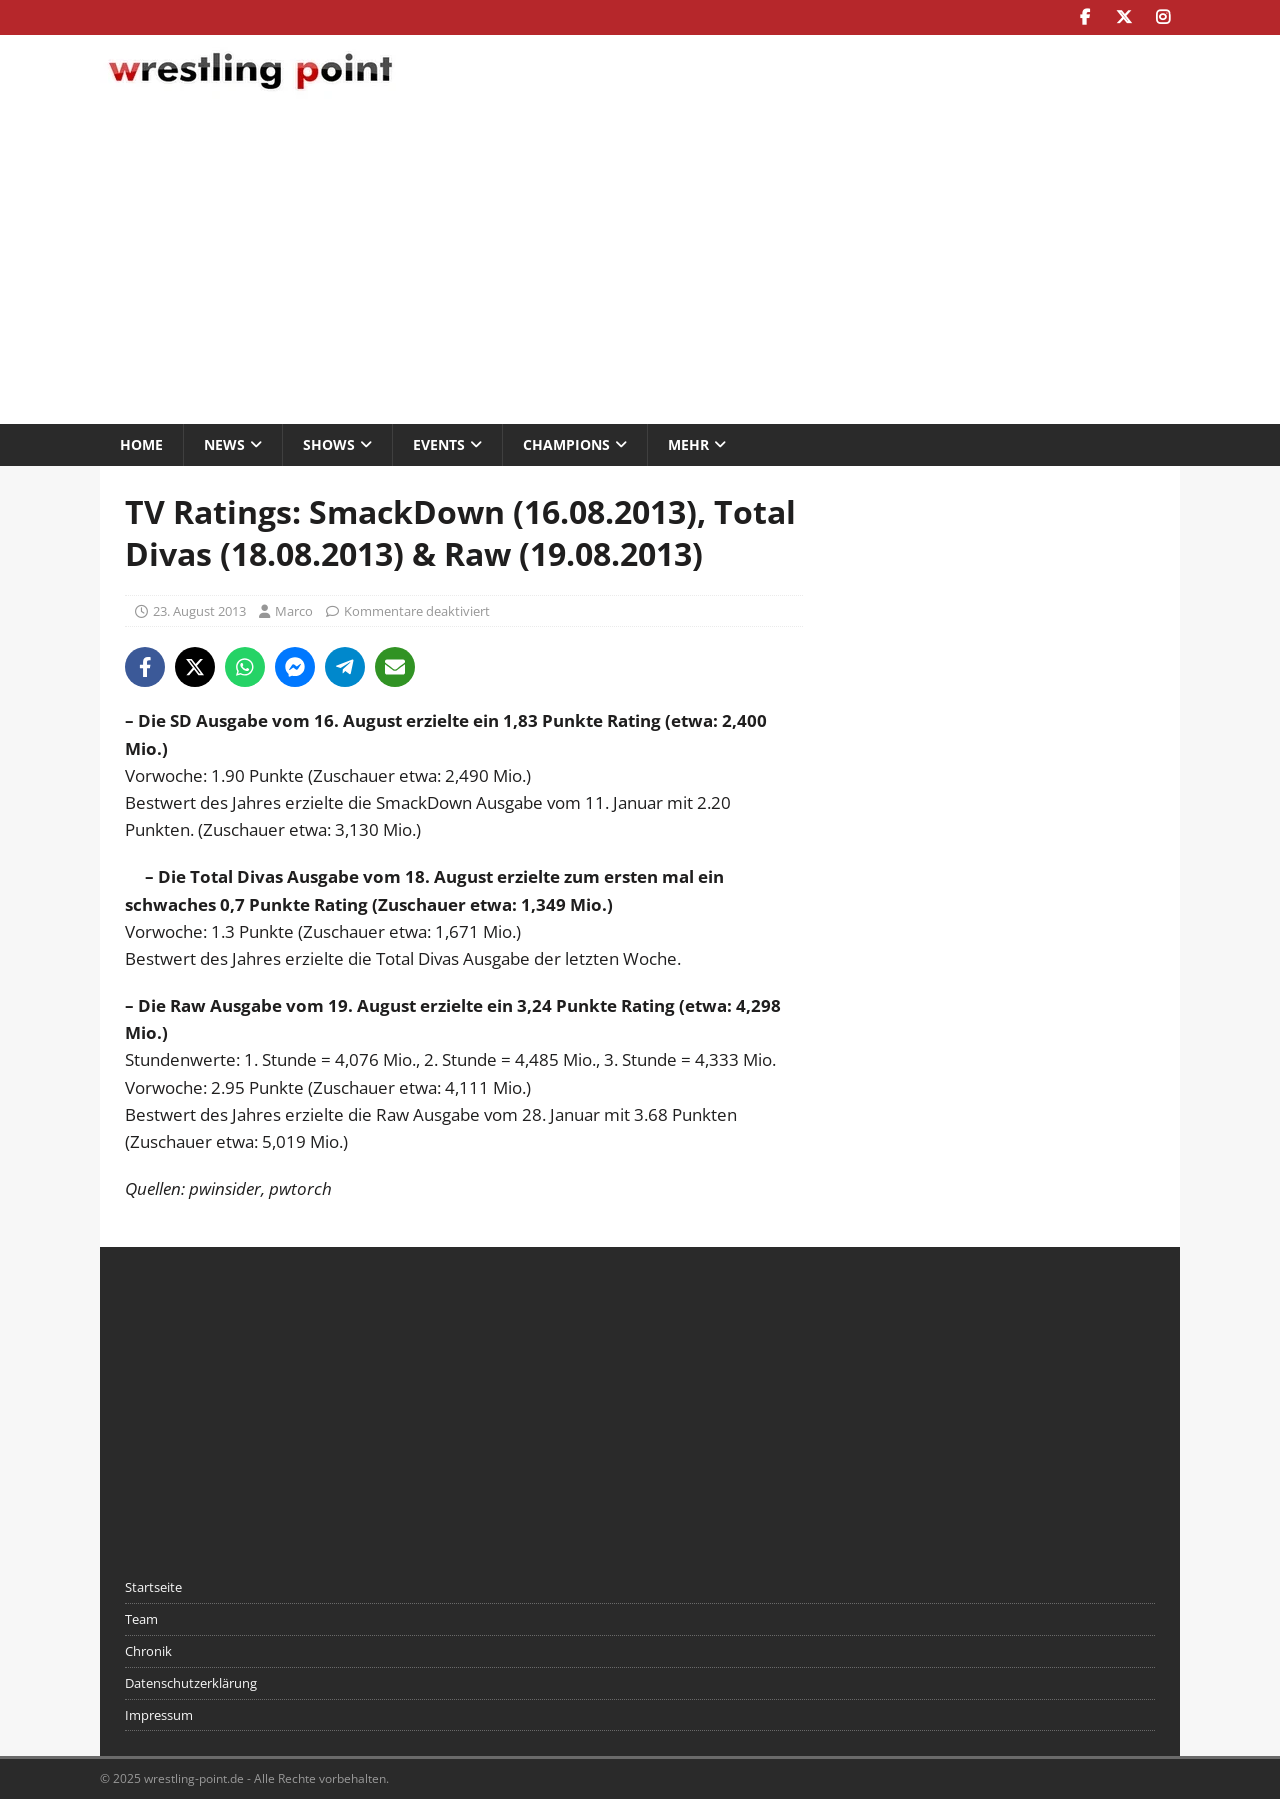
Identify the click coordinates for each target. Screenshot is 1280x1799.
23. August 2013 (199, 611)
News (224, 444)
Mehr (688, 444)
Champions (566, 444)
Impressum (159, 1715)
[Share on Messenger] (295, 667)
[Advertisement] (640, 264)
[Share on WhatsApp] (245, 667)
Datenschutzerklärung (191, 1683)
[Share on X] (195, 667)
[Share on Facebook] (145, 667)
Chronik (148, 1651)
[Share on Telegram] (345, 667)
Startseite (153, 1587)
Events (439, 444)
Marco (294, 611)
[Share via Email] (395, 667)
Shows (329, 444)
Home (141, 444)
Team (141, 1619)
